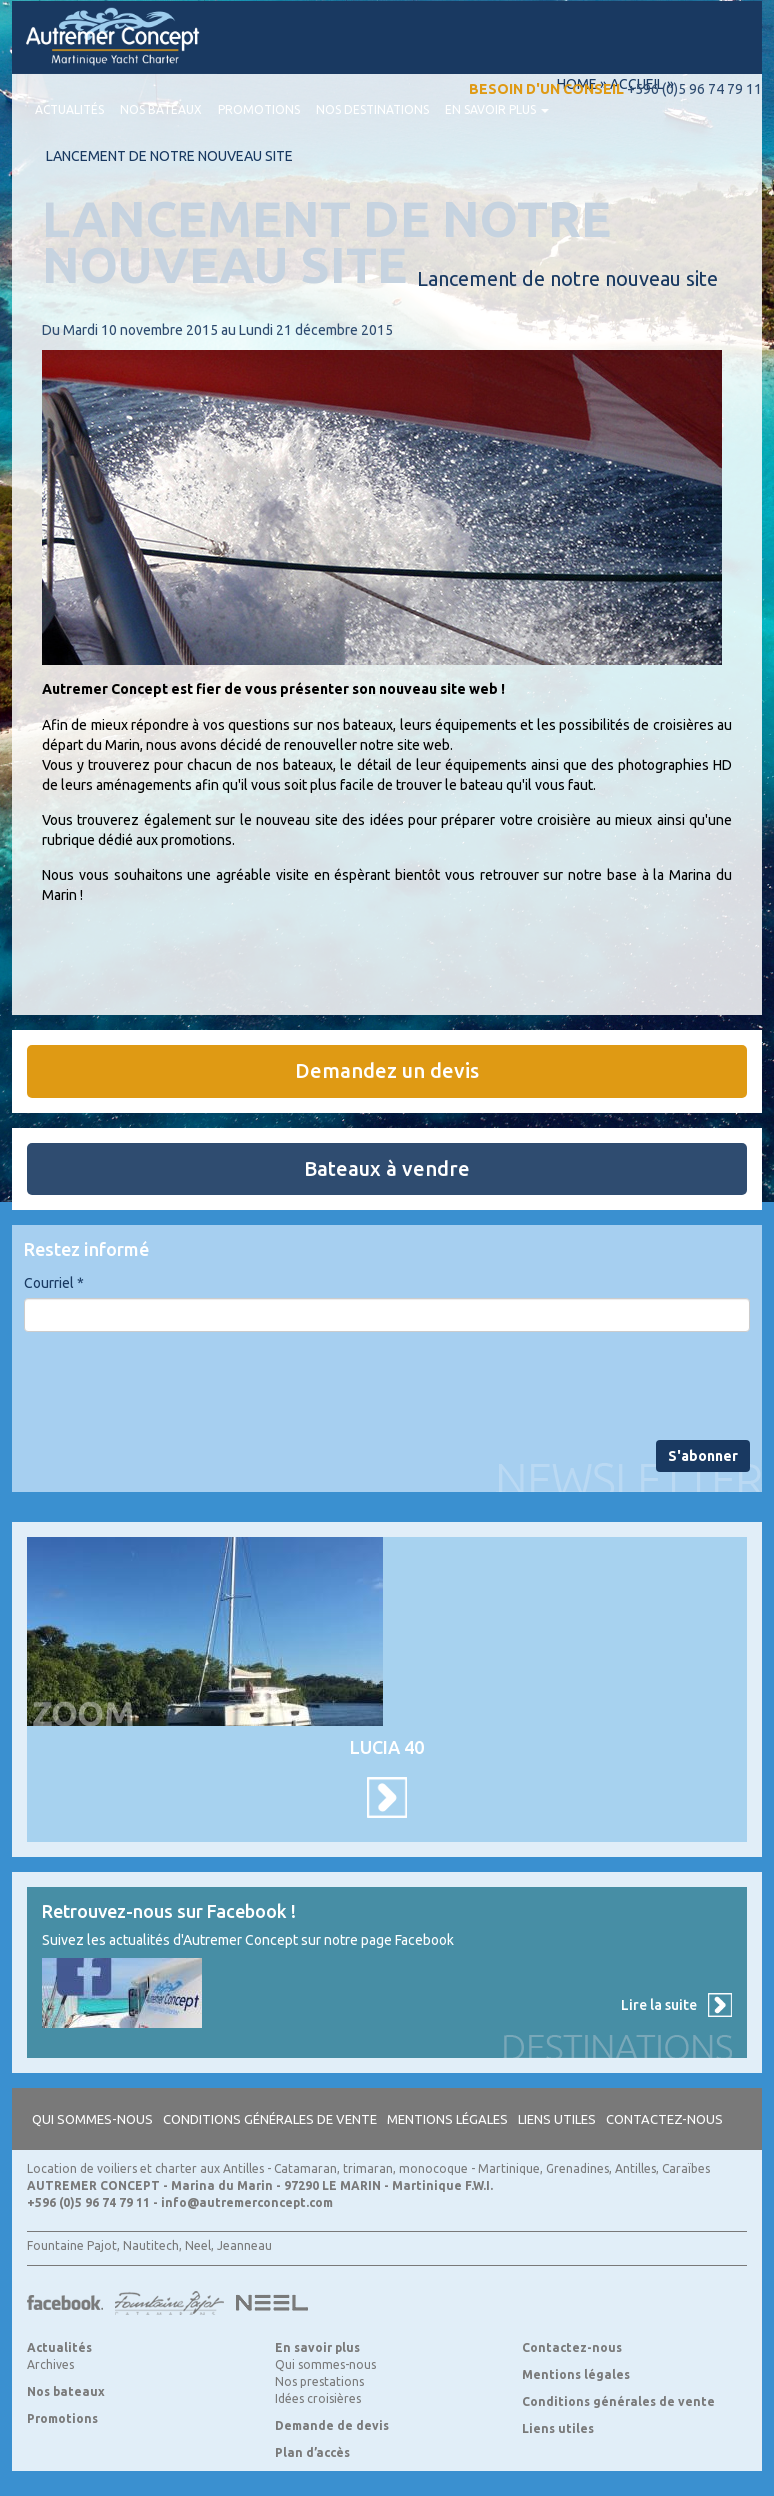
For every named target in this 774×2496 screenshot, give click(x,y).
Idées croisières (318, 2398)
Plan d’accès (312, 2452)
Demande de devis (332, 2425)
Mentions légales (447, 2119)
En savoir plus (497, 109)
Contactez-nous (664, 2119)
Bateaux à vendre (387, 1168)
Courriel (54, 1283)
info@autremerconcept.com (247, 2202)
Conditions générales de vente (270, 2119)
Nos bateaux (161, 109)
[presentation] (176, 1386)
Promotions (259, 109)
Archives (50, 2364)
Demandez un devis (387, 1070)
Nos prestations (319, 2381)
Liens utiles (557, 2119)
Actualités (69, 109)
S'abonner (703, 1456)
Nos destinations (372, 109)
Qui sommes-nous (92, 2119)
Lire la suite (659, 2005)
